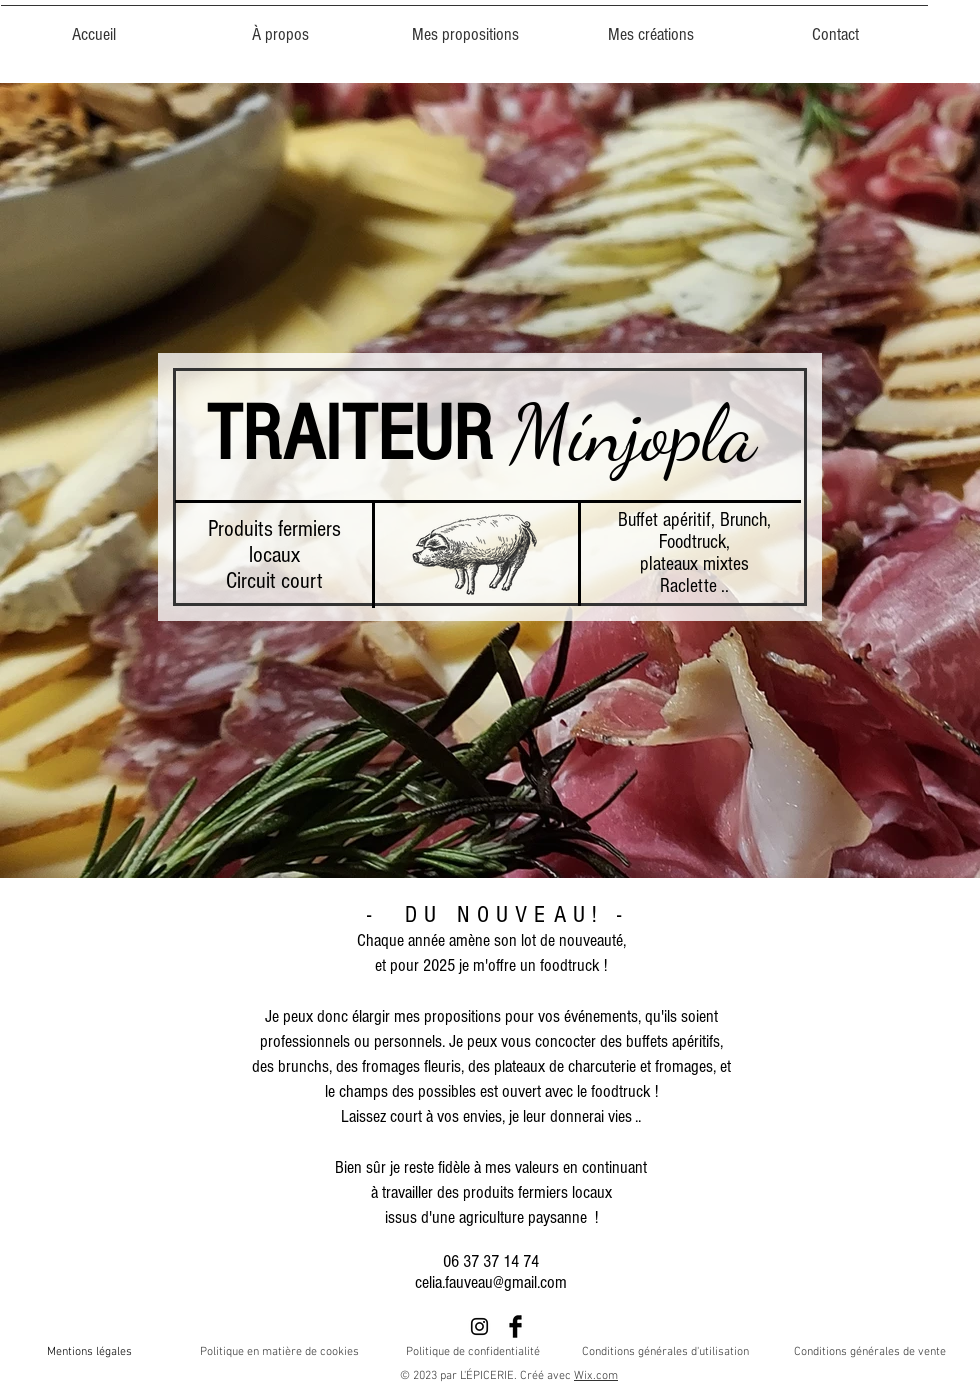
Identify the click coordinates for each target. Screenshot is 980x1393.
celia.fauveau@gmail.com (491, 1282)
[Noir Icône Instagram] (479, 1326)
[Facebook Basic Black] (515, 1326)
